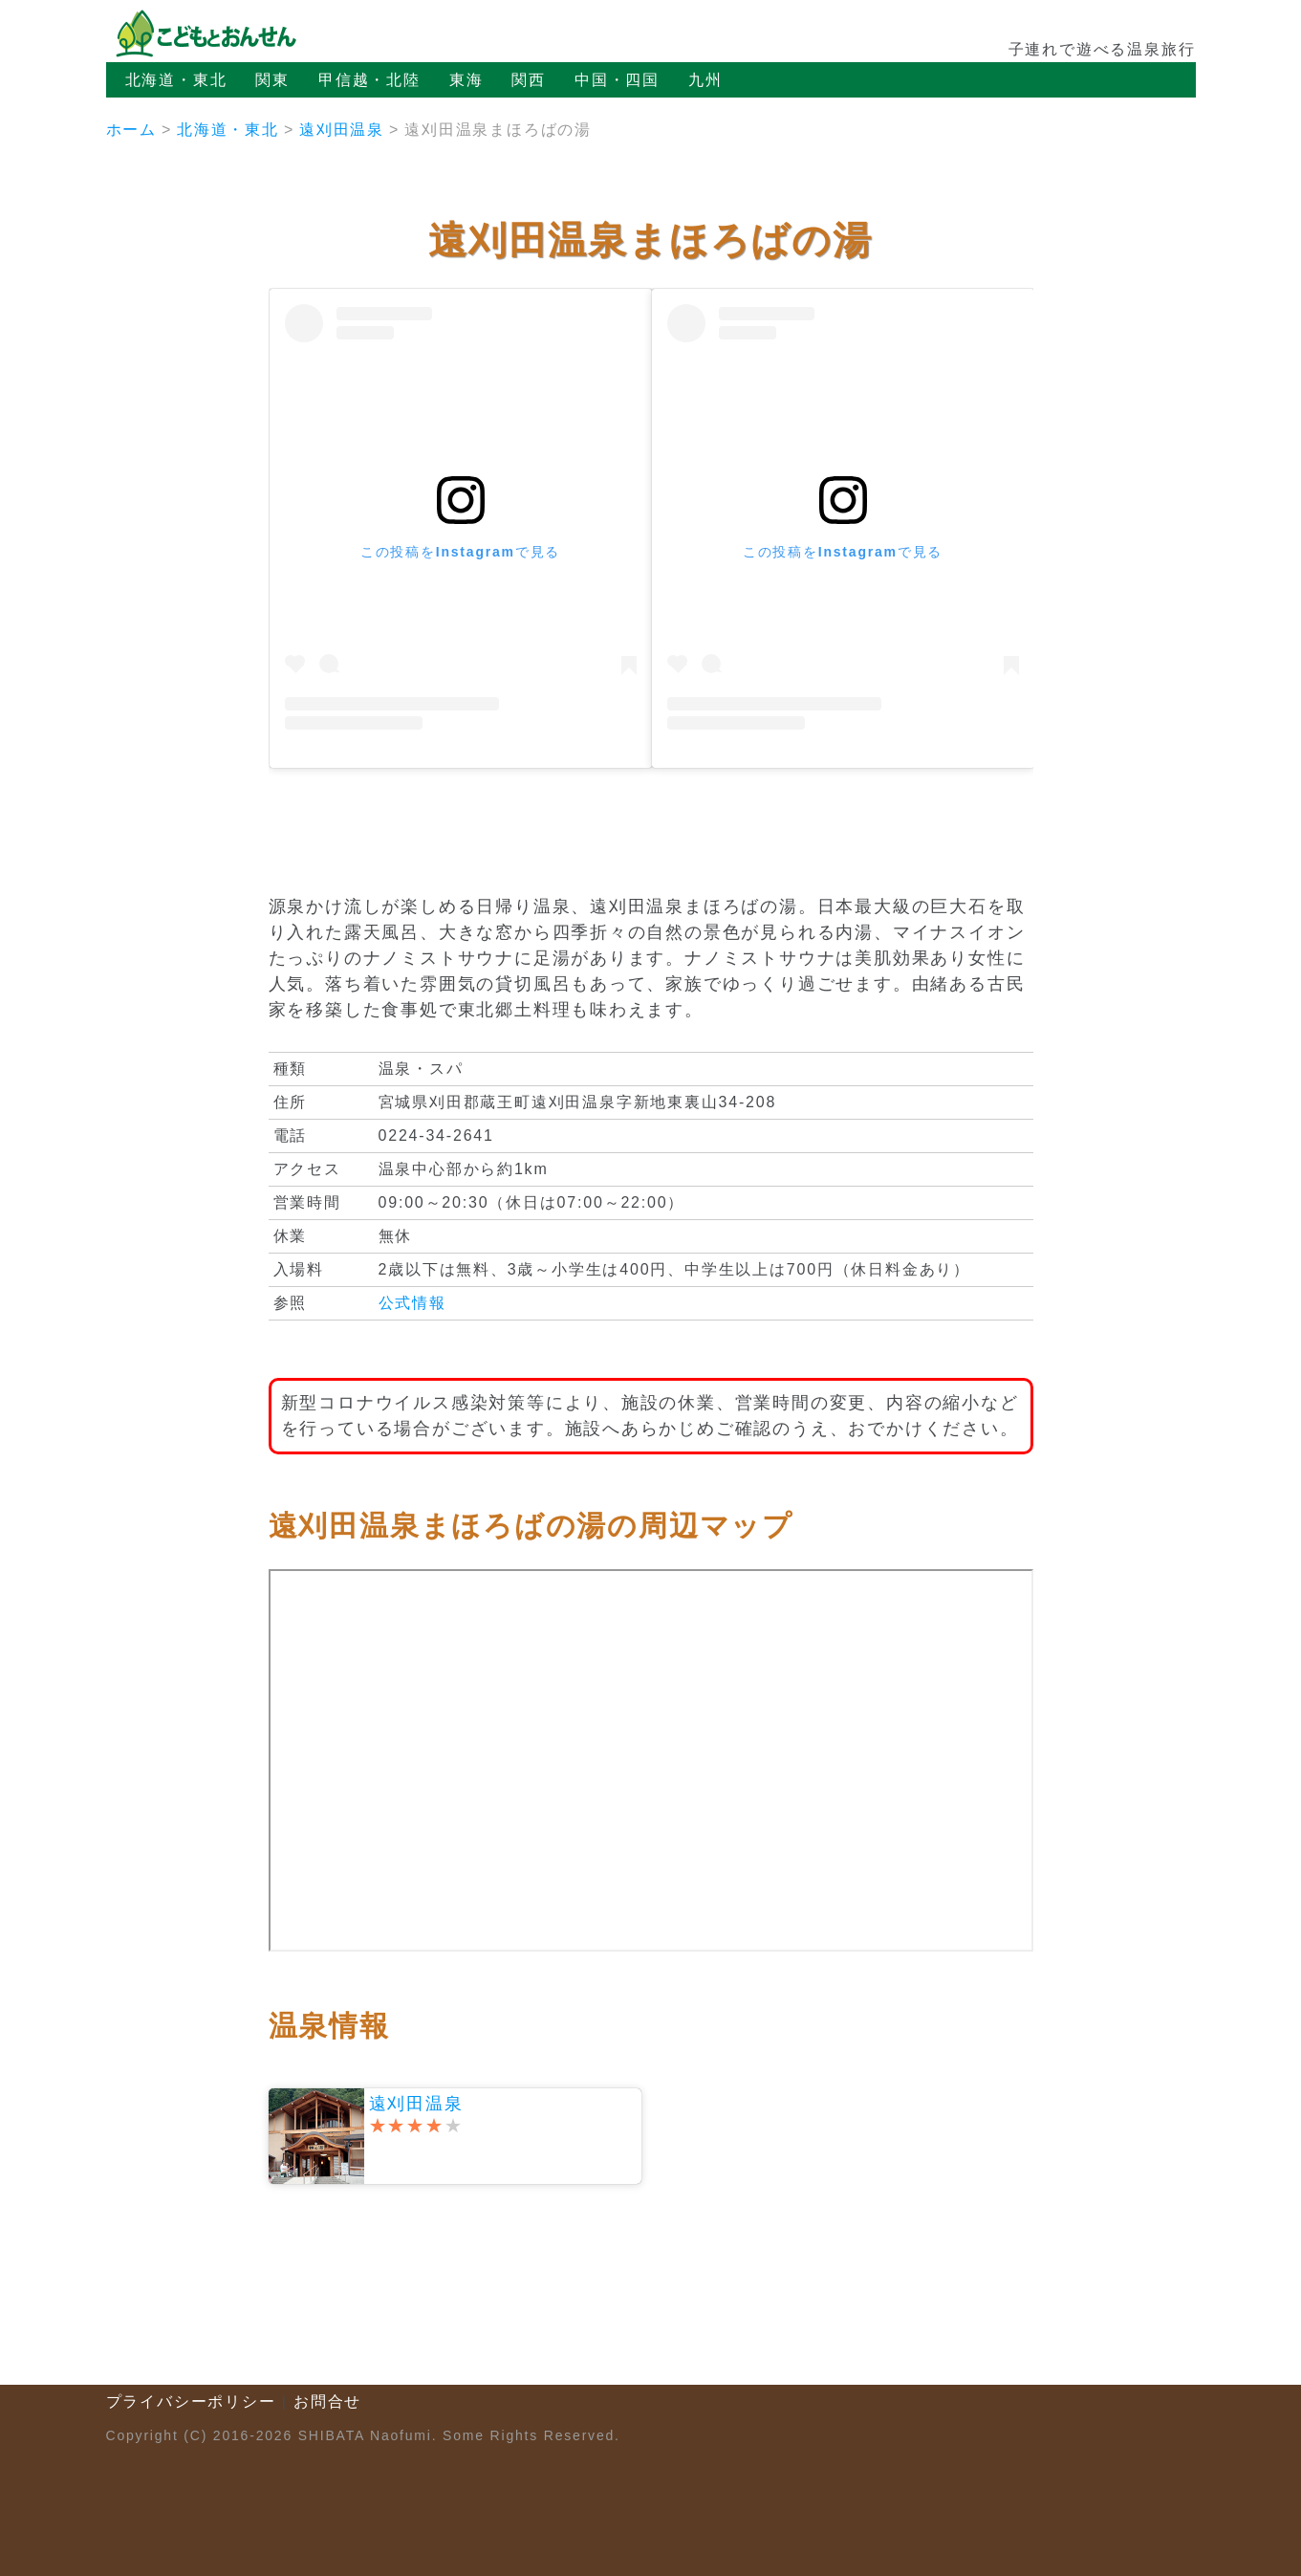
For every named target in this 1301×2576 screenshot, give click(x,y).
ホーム (131, 129)
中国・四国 (617, 80)
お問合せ (327, 2401)
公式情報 (412, 1303)
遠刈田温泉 (341, 129)
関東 (272, 80)
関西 (528, 80)
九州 (705, 80)
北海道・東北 (176, 80)
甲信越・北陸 (369, 80)
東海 (466, 80)
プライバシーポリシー (191, 2401)
